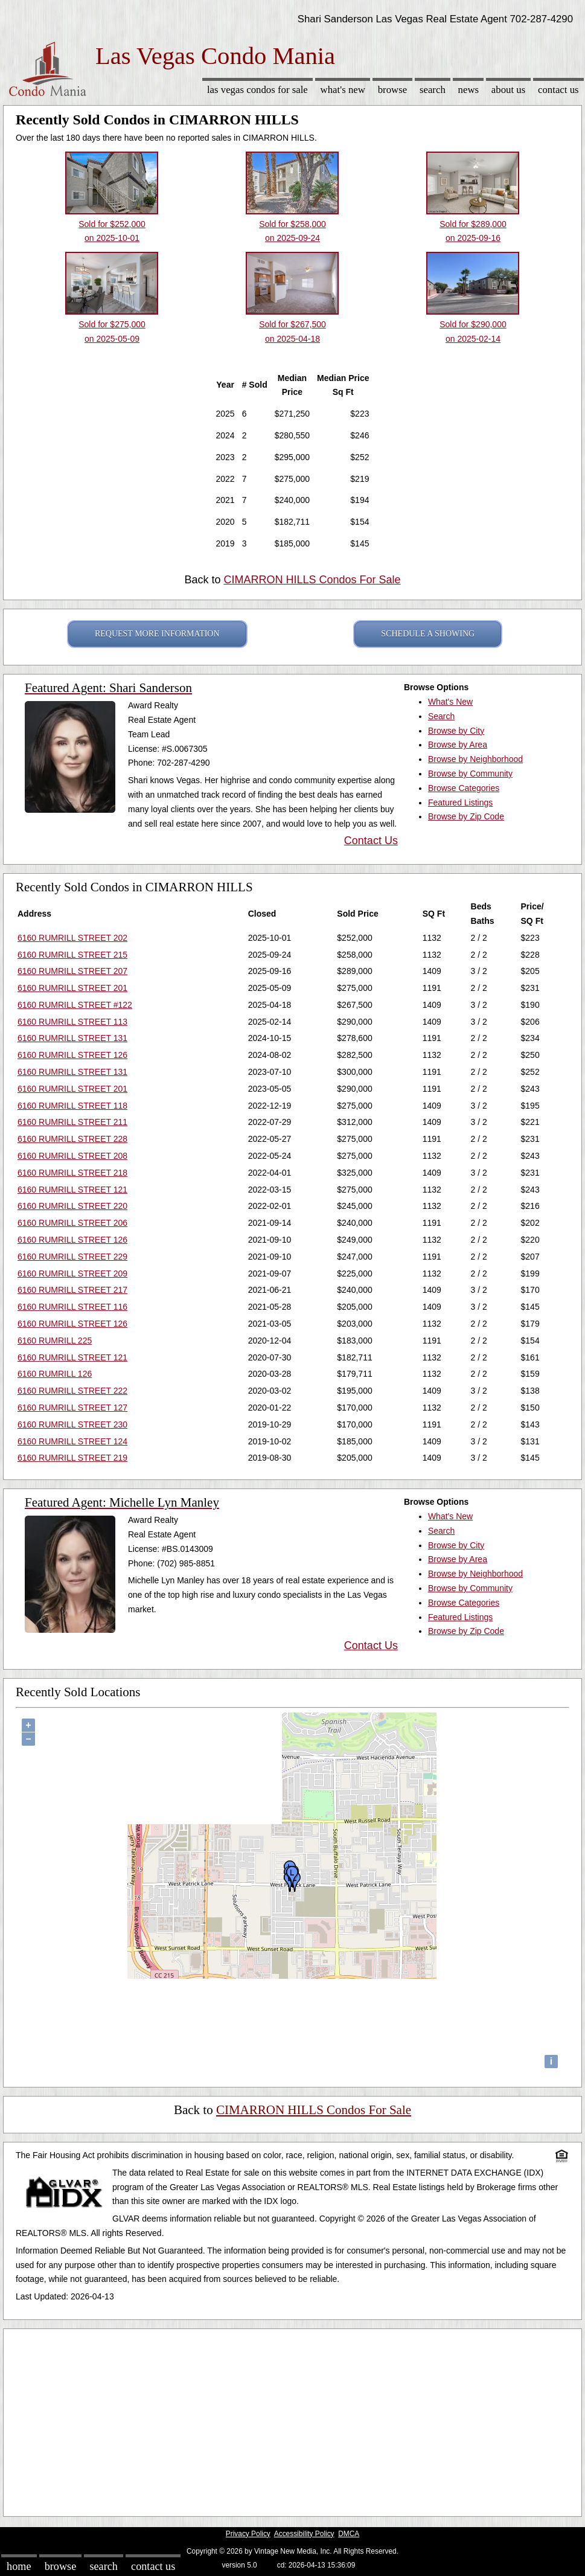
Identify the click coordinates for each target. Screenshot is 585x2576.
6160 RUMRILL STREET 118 (72, 1105)
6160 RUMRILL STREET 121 (72, 1189)
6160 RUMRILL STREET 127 (72, 1407)
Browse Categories (463, 788)
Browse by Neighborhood (475, 759)
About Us (508, 89)
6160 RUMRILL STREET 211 (72, 1122)
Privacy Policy (248, 2534)
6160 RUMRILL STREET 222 (72, 1390)
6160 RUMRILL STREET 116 (72, 1307)
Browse (392, 89)
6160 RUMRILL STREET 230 (72, 1424)
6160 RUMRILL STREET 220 (72, 1206)
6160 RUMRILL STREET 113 (72, 1022)
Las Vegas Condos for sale (257, 89)
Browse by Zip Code (466, 816)
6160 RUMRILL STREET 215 (72, 955)
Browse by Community (470, 773)
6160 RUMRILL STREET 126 (72, 1055)
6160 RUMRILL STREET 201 (72, 988)
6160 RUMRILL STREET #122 (75, 1005)
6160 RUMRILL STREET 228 (72, 1139)
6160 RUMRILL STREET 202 (72, 938)
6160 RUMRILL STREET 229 (72, 1256)
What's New (343, 89)
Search (433, 89)
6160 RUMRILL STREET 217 (72, 1290)
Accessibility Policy (304, 2534)
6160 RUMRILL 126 (55, 1374)
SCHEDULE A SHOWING (428, 633)
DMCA (348, 2534)
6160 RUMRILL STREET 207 (72, 971)
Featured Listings (460, 802)
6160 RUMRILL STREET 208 (72, 1156)
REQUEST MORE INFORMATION (157, 633)
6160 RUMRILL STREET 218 (72, 1172)
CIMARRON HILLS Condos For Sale (311, 580)
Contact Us (558, 89)
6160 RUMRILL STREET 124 (72, 1441)
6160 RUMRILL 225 (55, 1340)
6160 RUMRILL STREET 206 (72, 1223)
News (468, 89)
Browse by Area (457, 744)
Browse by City (456, 730)
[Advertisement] (292, 2419)
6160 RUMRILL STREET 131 (72, 1038)
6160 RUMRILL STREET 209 (72, 1273)
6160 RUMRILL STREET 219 (72, 1458)
